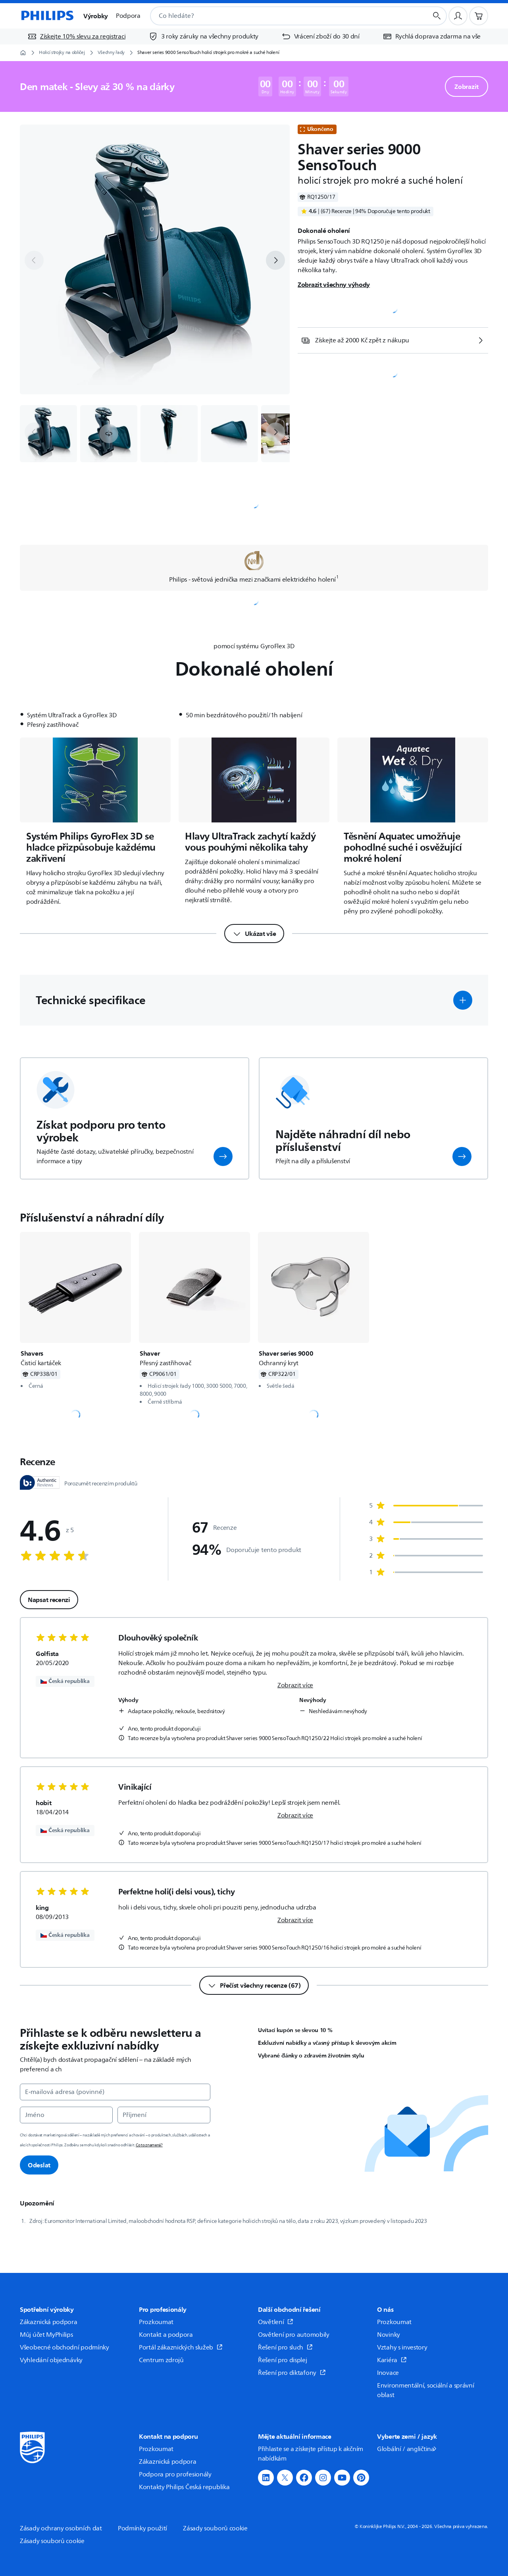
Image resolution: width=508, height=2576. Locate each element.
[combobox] (279, 15)
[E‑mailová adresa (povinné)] (115, 2092)
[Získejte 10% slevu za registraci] (76, 36)
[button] (108, 433)
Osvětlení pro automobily (293, 2335)
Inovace (388, 2373)
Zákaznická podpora (48, 2322)
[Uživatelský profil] (458, 15)
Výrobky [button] (95, 16)
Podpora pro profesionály (175, 2474)
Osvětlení (275, 2322)
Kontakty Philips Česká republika (184, 2487)
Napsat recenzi (49, 1599)
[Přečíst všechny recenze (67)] (254, 1985)
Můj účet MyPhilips (46, 2335)
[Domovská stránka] (47, 16)
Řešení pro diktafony (292, 2373)
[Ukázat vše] (254, 933)
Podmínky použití (142, 2528)
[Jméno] (66, 2115)
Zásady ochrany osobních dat (61, 2528)
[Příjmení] (164, 2115)
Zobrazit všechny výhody (334, 284)
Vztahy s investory (402, 2347)
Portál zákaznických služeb (181, 2347)
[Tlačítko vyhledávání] (437, 16)
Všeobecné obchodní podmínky (64, 2347)
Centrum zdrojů (161, 2360)
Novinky (388, 2335)
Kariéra (392, 2360)
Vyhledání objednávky (51, 2360)
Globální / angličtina (407, 2449)
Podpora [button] (128, 16)
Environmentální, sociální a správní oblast (425, 2390)
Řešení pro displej (282, 2360)
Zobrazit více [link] (295, 1685)
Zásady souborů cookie (215, 2528)
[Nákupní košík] (478, 15)
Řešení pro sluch (285, 2347)
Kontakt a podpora (166, 2335)
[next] (275, 260)
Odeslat (39, 2165)
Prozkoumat (156, 2322)
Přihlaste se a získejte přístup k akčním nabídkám (310, 2454)
